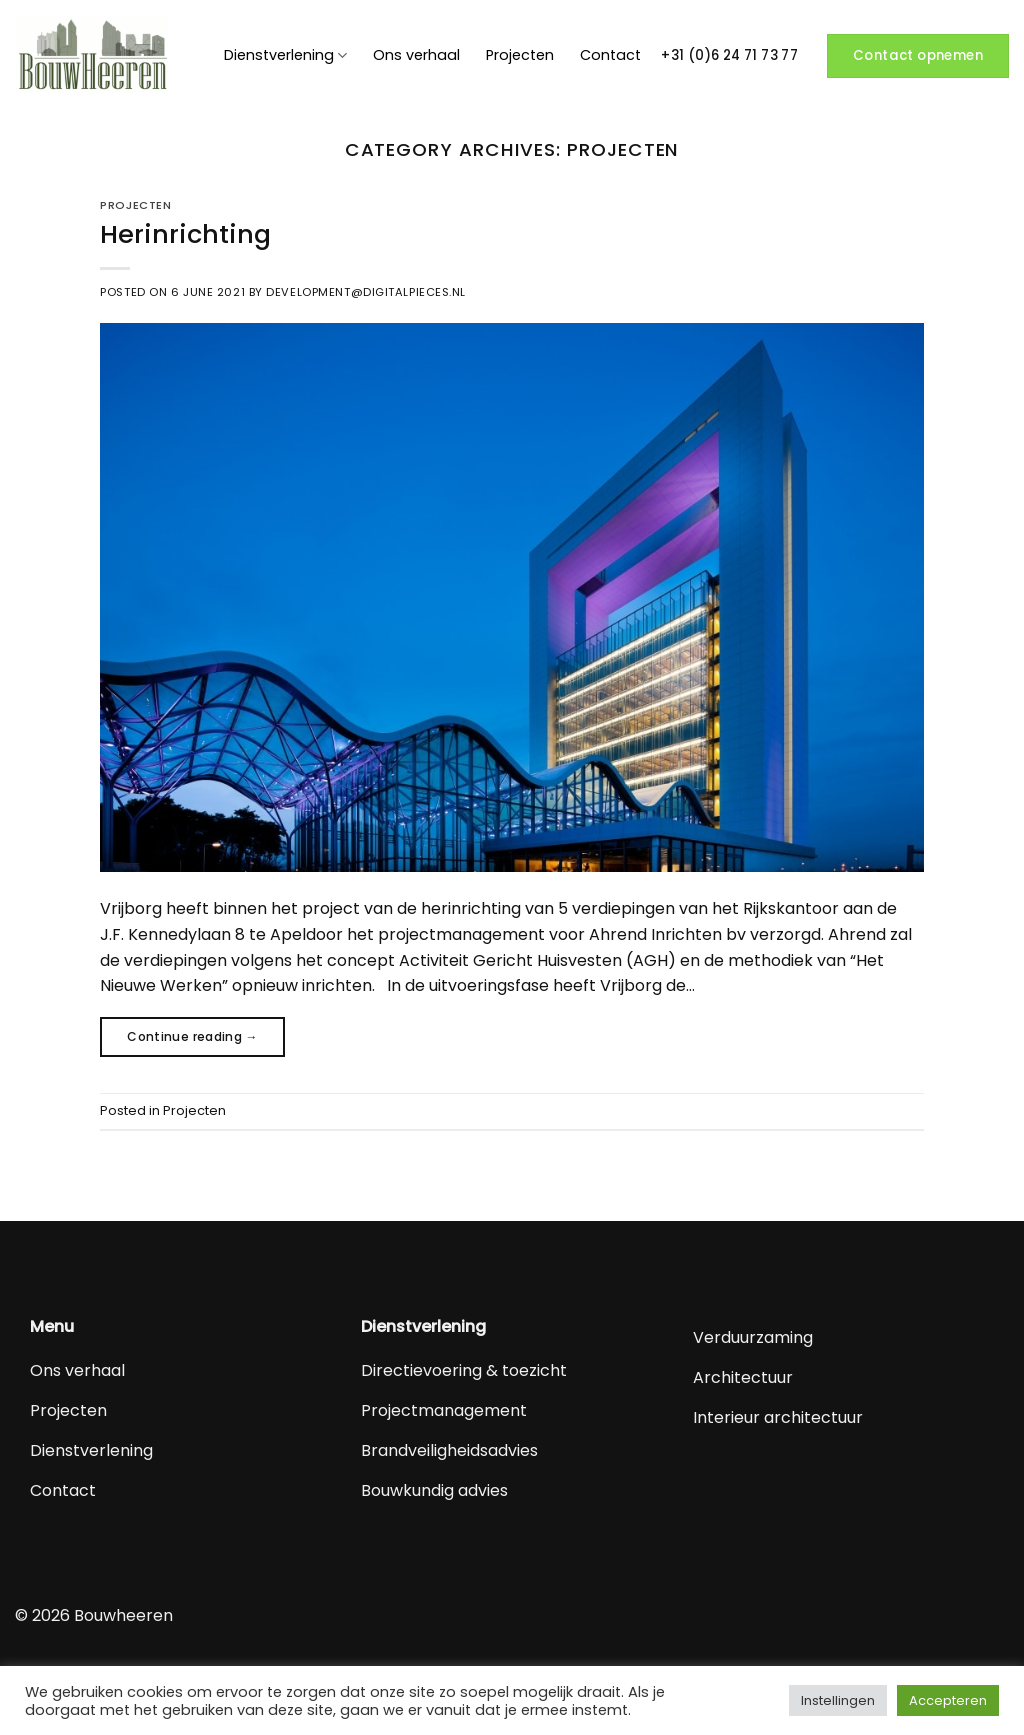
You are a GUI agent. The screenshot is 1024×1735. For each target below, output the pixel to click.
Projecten (520, 55)
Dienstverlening (285, 55)
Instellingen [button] (838, 1700)
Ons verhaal (416, 55)
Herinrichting (185, 234)
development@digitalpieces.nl (366, 292)
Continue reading (192, 1036)
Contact (610, 55)
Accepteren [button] (948, 1700)
